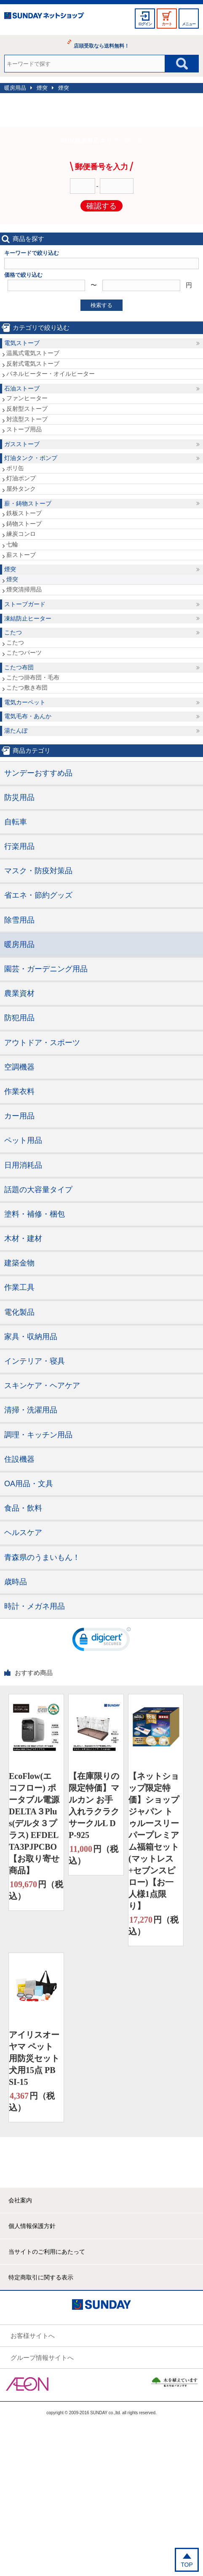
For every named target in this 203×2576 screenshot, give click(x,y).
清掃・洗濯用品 (30, 1410)
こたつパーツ (24, 652)
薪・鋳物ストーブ (27, 503)
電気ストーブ (22, 343)
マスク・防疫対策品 (38, 871)
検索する (101, 305)
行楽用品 (19, 846)
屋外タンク (21, 488)
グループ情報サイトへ (42, 2357)
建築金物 (19, 1263)
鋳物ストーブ (24, 523)
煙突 (42, 88)
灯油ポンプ (21, 478)
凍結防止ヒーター (27, 618)
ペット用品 (23, 1140)
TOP (187, 2564)
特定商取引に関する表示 (40, 2277)
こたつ (13, 632)
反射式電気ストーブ (32, 363)
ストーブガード (24, 604)
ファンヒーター (27, 398)
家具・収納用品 (30, 1336)
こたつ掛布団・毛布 (32, 677)
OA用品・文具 (28, 1483)
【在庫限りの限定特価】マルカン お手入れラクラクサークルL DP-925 (94, 1805)
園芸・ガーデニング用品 (46, 969)
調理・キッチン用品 (38, 1435)
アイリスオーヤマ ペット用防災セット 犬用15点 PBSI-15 (34, 2058)
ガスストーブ (22, 444)
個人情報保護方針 (32, 2226)
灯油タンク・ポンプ (30, 458)
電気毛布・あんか (27, 716)
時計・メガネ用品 (34, 1606)
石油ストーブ (22, 388)
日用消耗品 (23, 1165)
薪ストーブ (21, 554)
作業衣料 (19, 1091)
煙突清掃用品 (24, 589)
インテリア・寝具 (34, 1361)
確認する (101, 206)
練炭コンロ (21, 533)
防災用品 (19, 797)
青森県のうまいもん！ (42, 1557)
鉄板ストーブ (24, 513)
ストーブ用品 (24, 429)
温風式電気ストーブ (32, 353)
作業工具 (19, 1287)
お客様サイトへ (33, 2335)
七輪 (12, 544)
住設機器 (19, 1459)
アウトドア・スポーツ (42, 1042)
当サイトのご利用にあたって (46, 2251)
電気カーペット (24, 702)
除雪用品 (19, 920)
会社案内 (20, 2200)
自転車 (15, 822)
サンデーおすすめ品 (38, 773)
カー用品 (19, 1116)
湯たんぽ (16, 730)
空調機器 (19, 1067)
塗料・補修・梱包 (34, 1214)
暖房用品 (15, 88)
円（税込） (36, 1889)
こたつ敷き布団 (27, 687)
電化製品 (19, 1312)
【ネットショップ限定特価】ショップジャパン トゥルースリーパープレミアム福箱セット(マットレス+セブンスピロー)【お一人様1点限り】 (153, 1840)
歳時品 (15, 1582)
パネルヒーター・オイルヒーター (50, 373)
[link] (101, 1641)
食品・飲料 (23, 1508)
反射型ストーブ (27, 408)
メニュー (188, 24)
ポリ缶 (15, 468)
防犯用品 (19, 1018)
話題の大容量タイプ (38, 1189)
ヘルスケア (23, 1532)
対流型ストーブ (27, 419)
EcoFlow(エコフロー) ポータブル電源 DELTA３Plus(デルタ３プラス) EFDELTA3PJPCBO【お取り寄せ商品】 (34, 1823)
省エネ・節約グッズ (38, 895)
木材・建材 (23, 1238)
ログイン (145, 24)
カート (167, 24)
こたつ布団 (19, 667)
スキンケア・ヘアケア (42, 1385)
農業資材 (19, 993)
